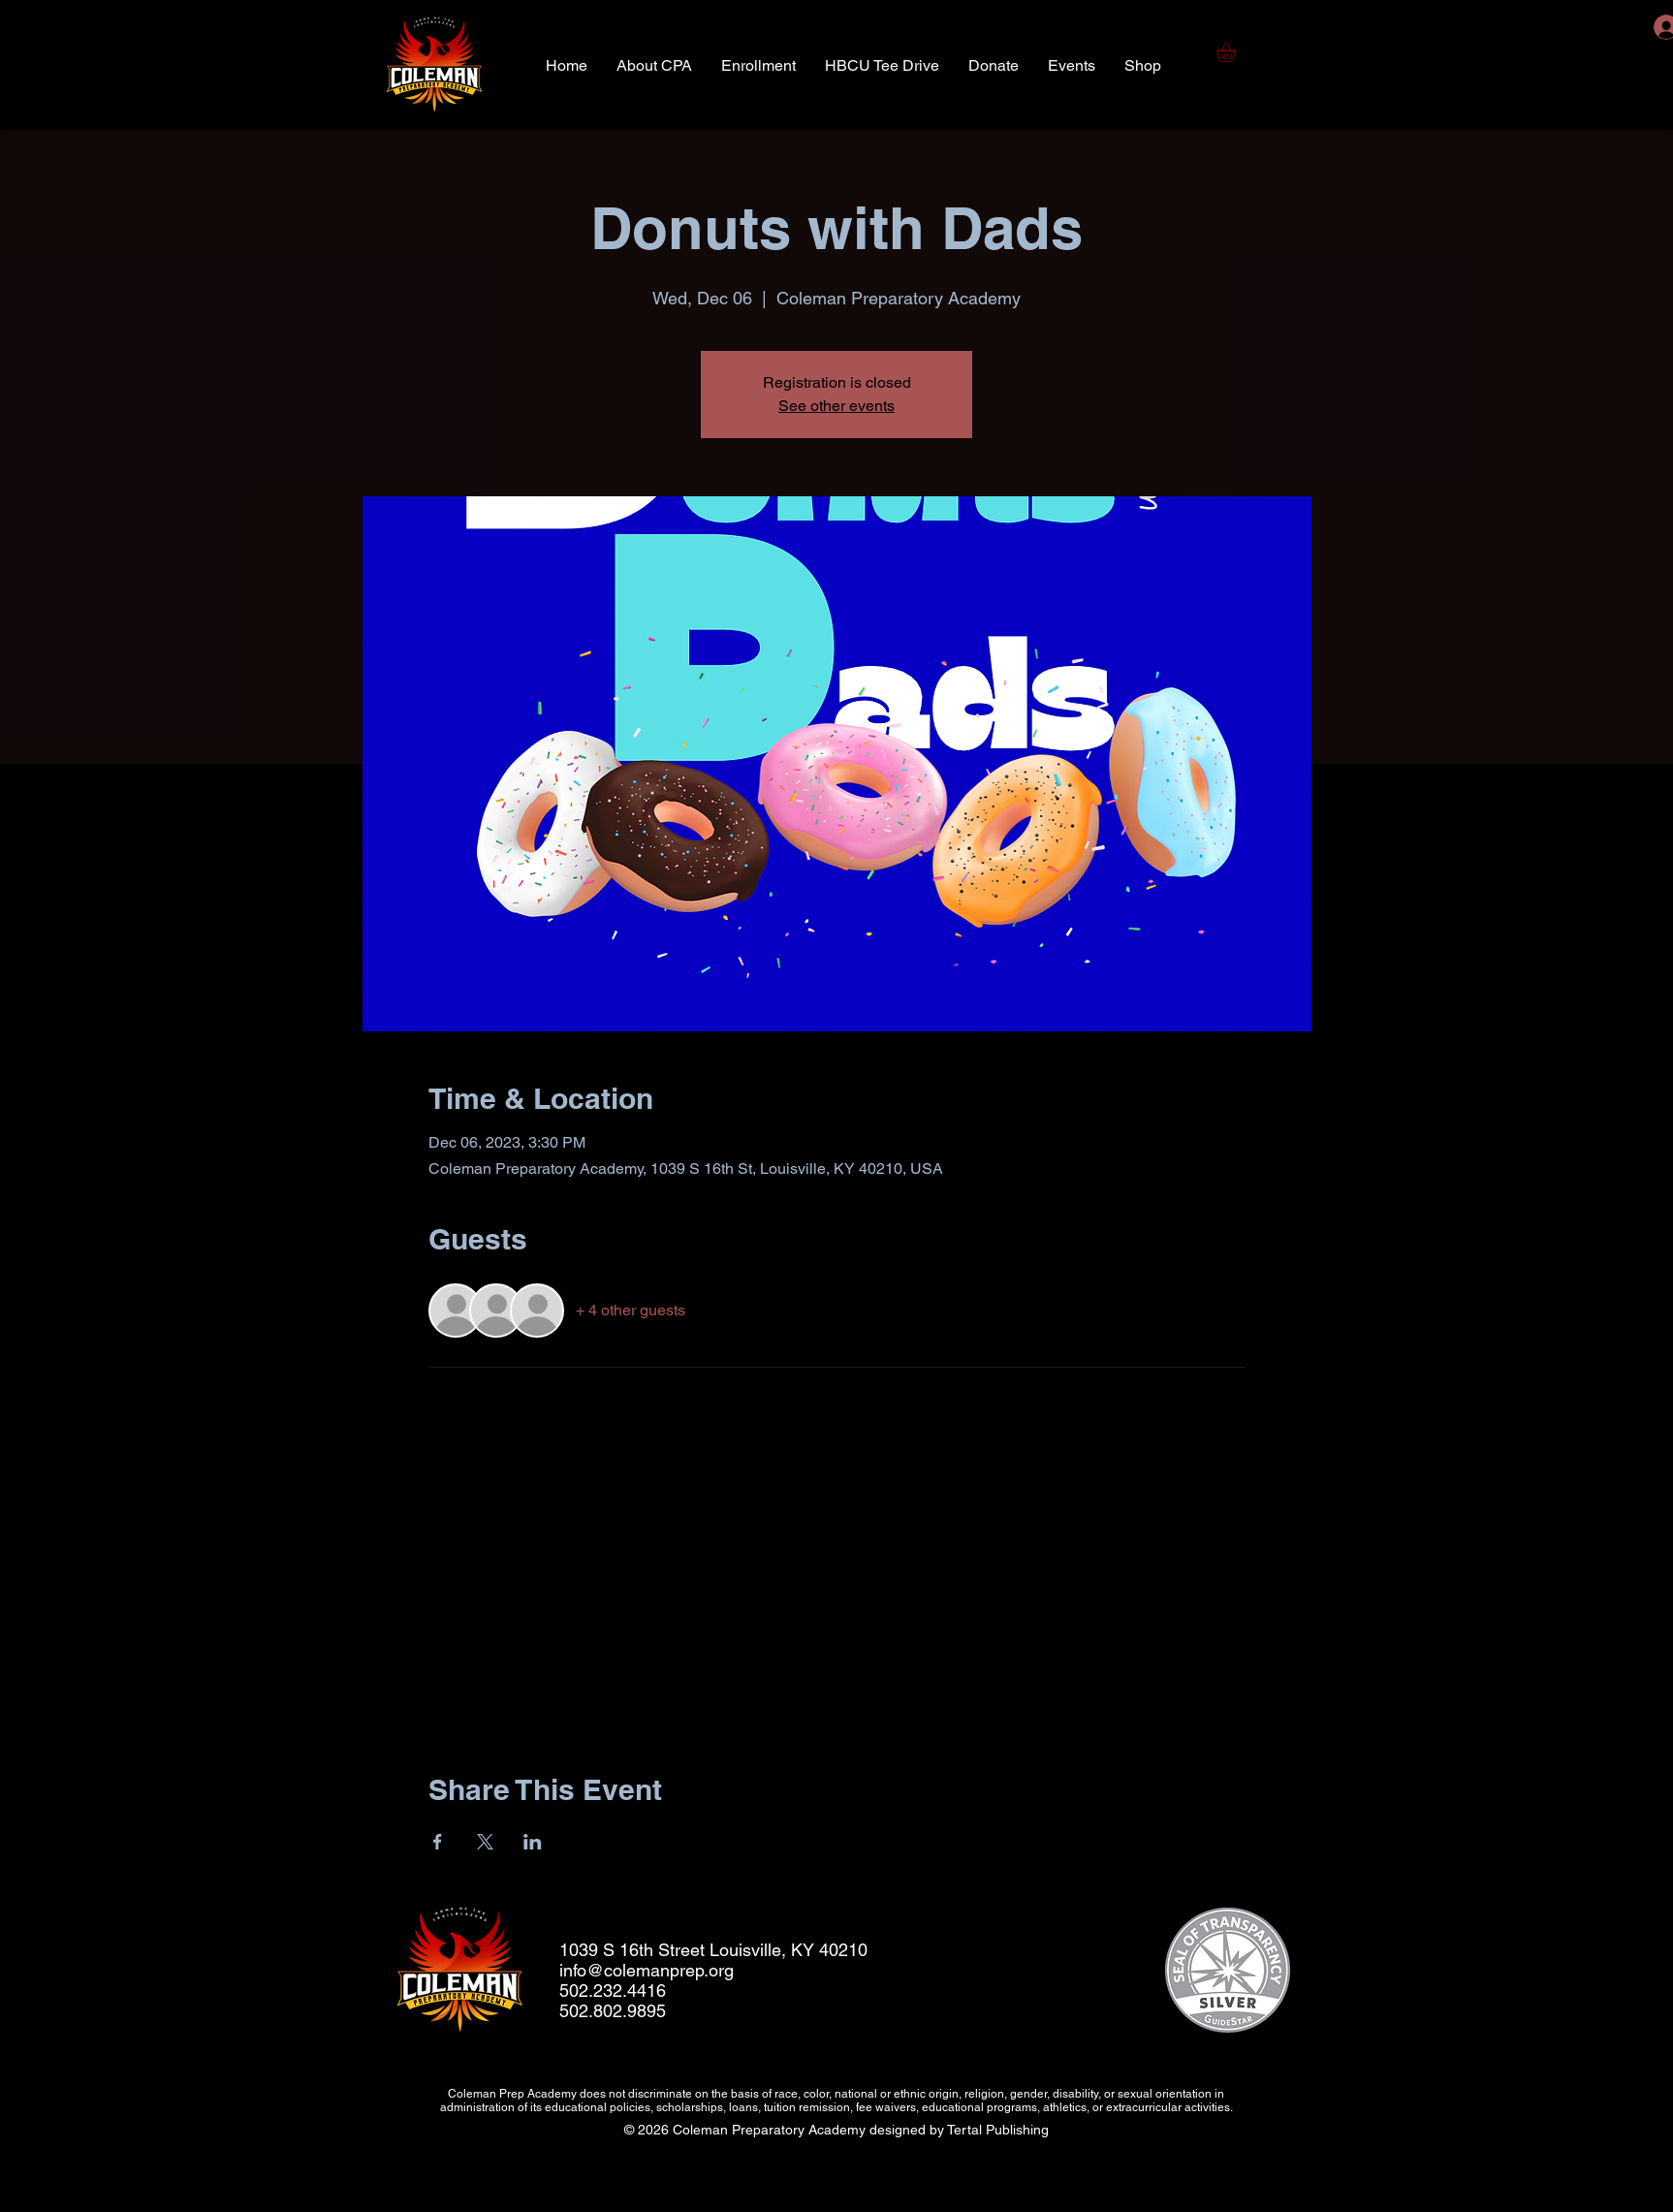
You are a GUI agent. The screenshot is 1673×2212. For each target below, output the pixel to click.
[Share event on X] (485, 1841)
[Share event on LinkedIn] (532, 1841)
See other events (836, 405)
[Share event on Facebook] (437, 1841)
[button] (1237, 52)
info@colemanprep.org (646, 1970)
